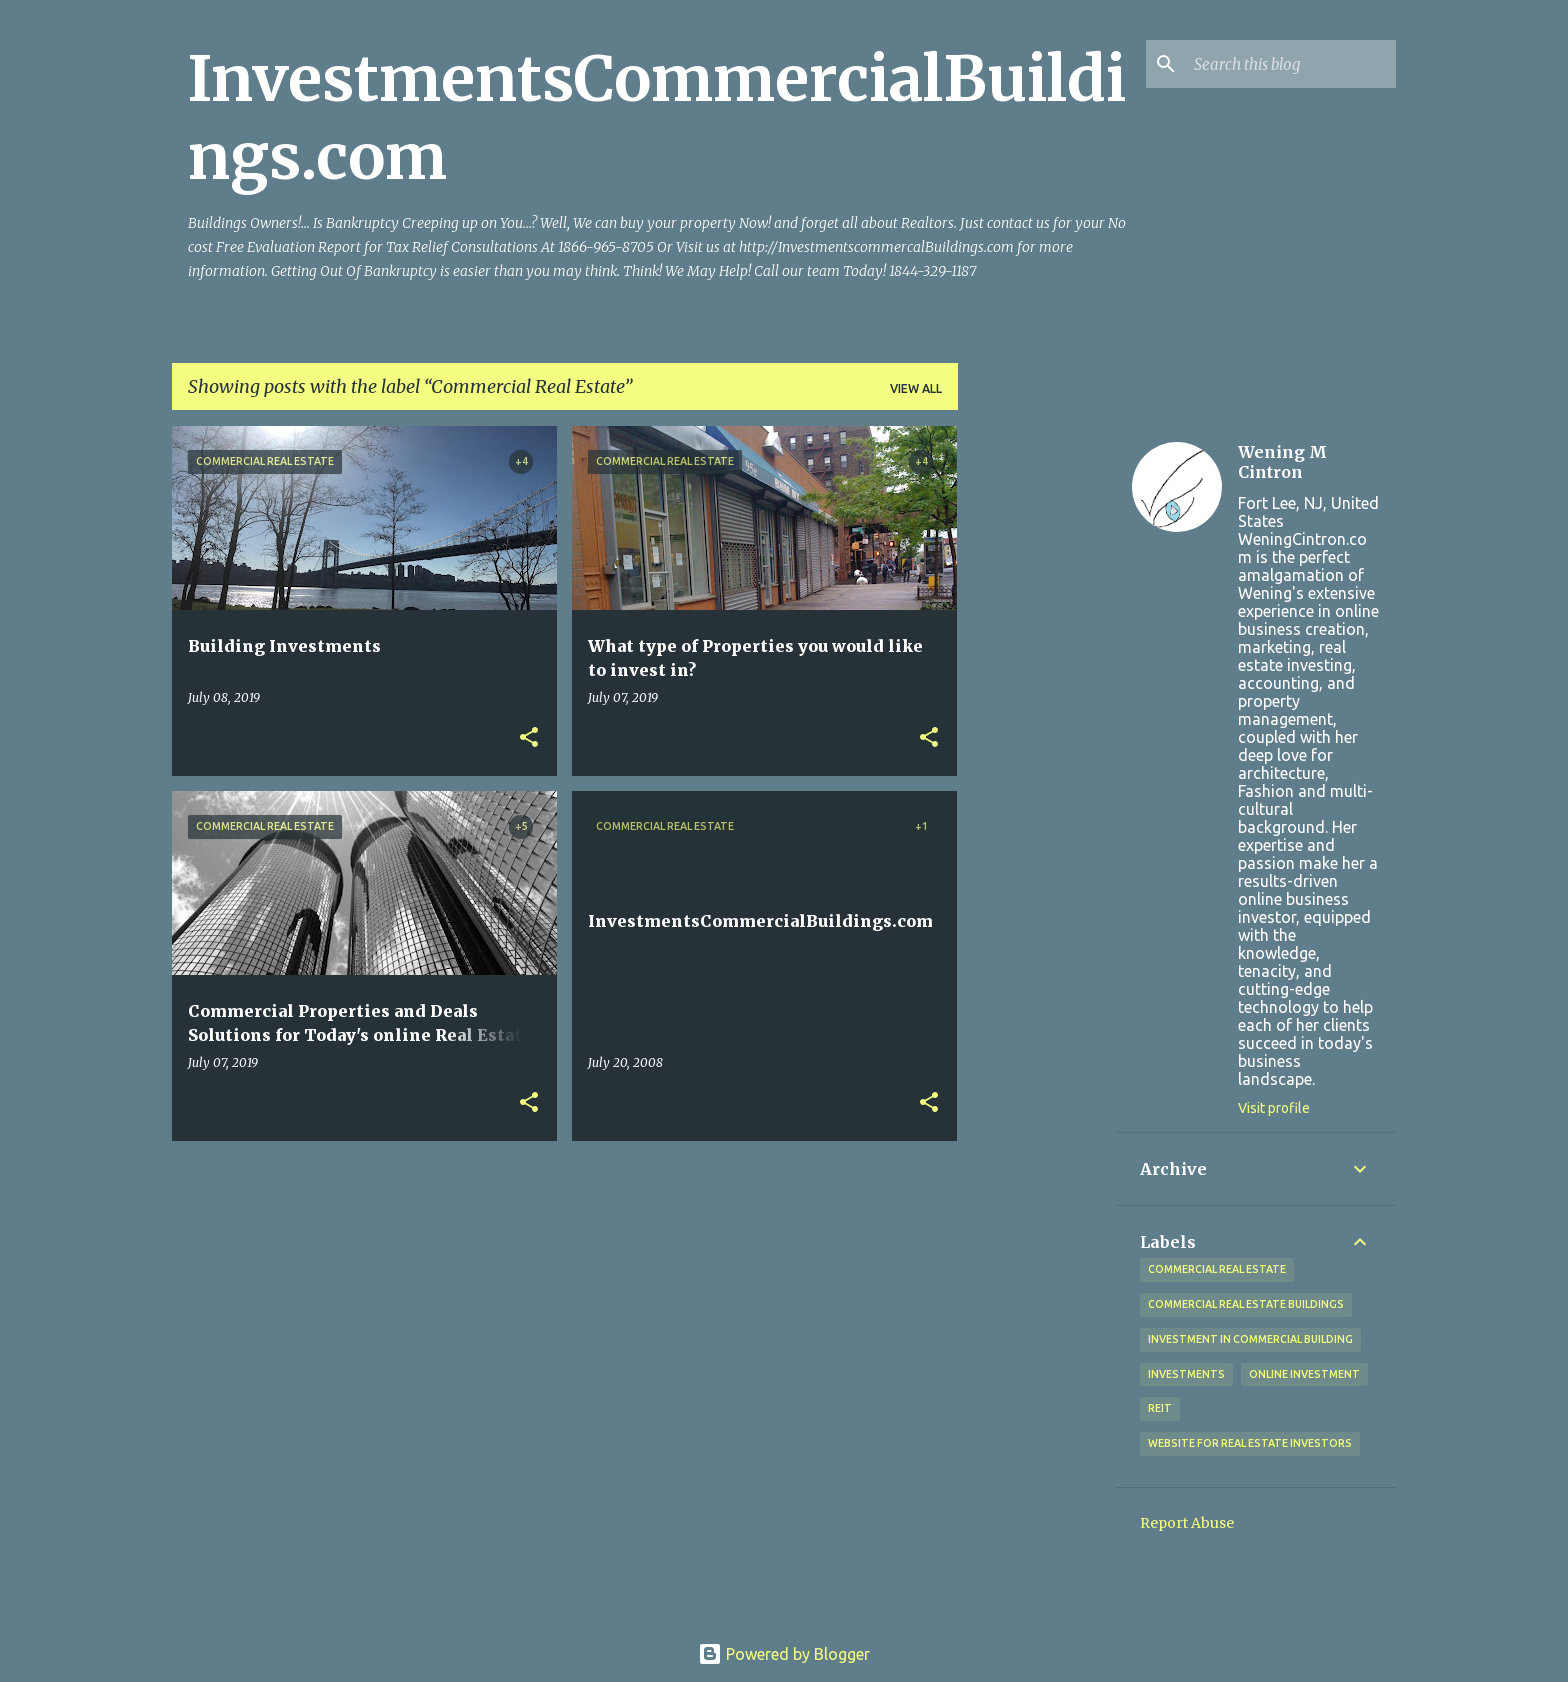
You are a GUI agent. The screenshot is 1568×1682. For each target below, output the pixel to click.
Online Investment (1304, 1374)
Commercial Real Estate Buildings (1246, 1304)
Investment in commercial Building (1250, 1339)
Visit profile (1274, 1108)
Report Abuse (1187, 1523)
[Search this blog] (1291, 64)
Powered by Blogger (784, 1654)
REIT (1160, 1408)
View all (916, 388)
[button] (529, 738)
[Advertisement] (1037, 726)
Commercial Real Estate (1217, 1269)
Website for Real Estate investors (1250, 1443)
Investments (1186, 1374)
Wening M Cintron (1282, 462)
